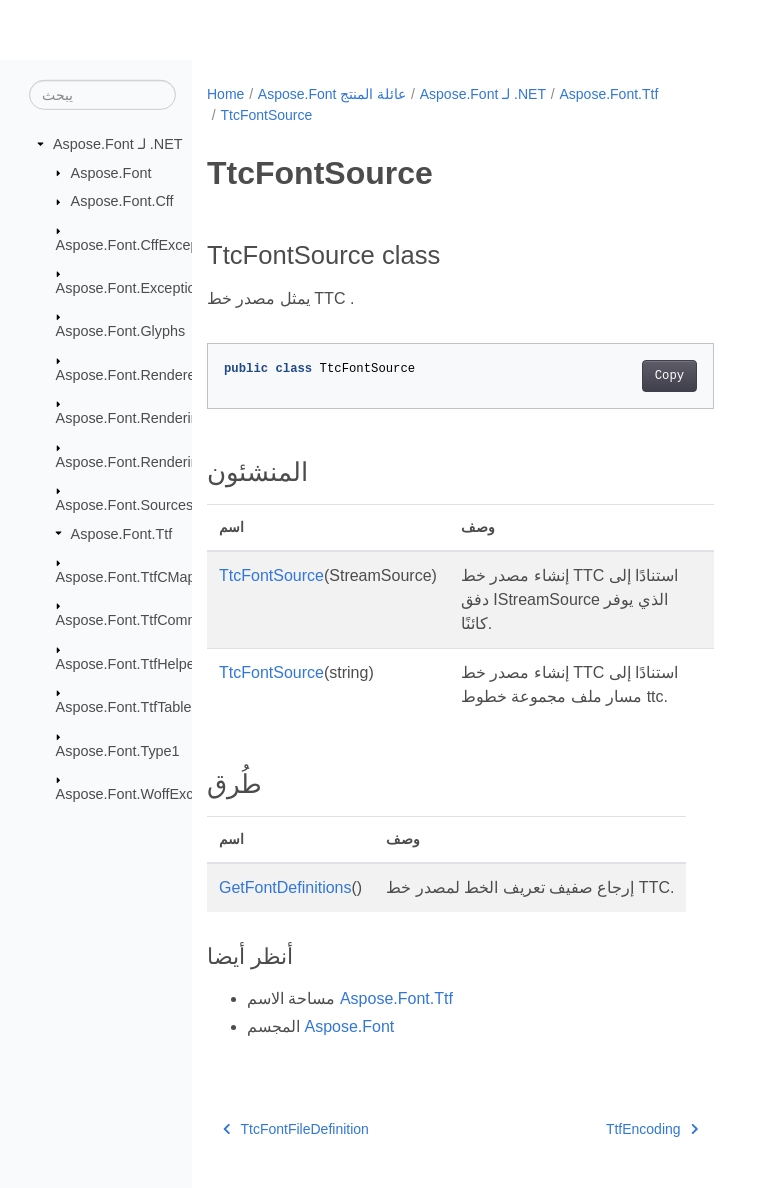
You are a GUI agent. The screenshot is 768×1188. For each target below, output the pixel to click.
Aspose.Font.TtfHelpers (131, 664)
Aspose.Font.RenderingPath (146, 461)
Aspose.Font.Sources (125, 505)
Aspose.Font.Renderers (132, 375)
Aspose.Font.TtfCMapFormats (152, 577)
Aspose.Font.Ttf (122, 533)
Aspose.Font (111, 172)
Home (225, 94)
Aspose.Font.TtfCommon (136, 620)
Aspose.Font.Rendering (131, 418)
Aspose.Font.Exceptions (133, 288)
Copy (669, 376)
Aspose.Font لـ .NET (118, 144)
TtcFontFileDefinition (296, 1129)
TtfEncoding (652, 1129)
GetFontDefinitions (285, 887)
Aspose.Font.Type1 (118, 751)
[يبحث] (102, 95)
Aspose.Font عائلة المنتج (332, 94)
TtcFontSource (266, 115)
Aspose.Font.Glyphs (121, 331)
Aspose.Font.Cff (122, 201)
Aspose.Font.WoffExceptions (148, 794)
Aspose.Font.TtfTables (127, 707)
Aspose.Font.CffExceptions (142, 244)
